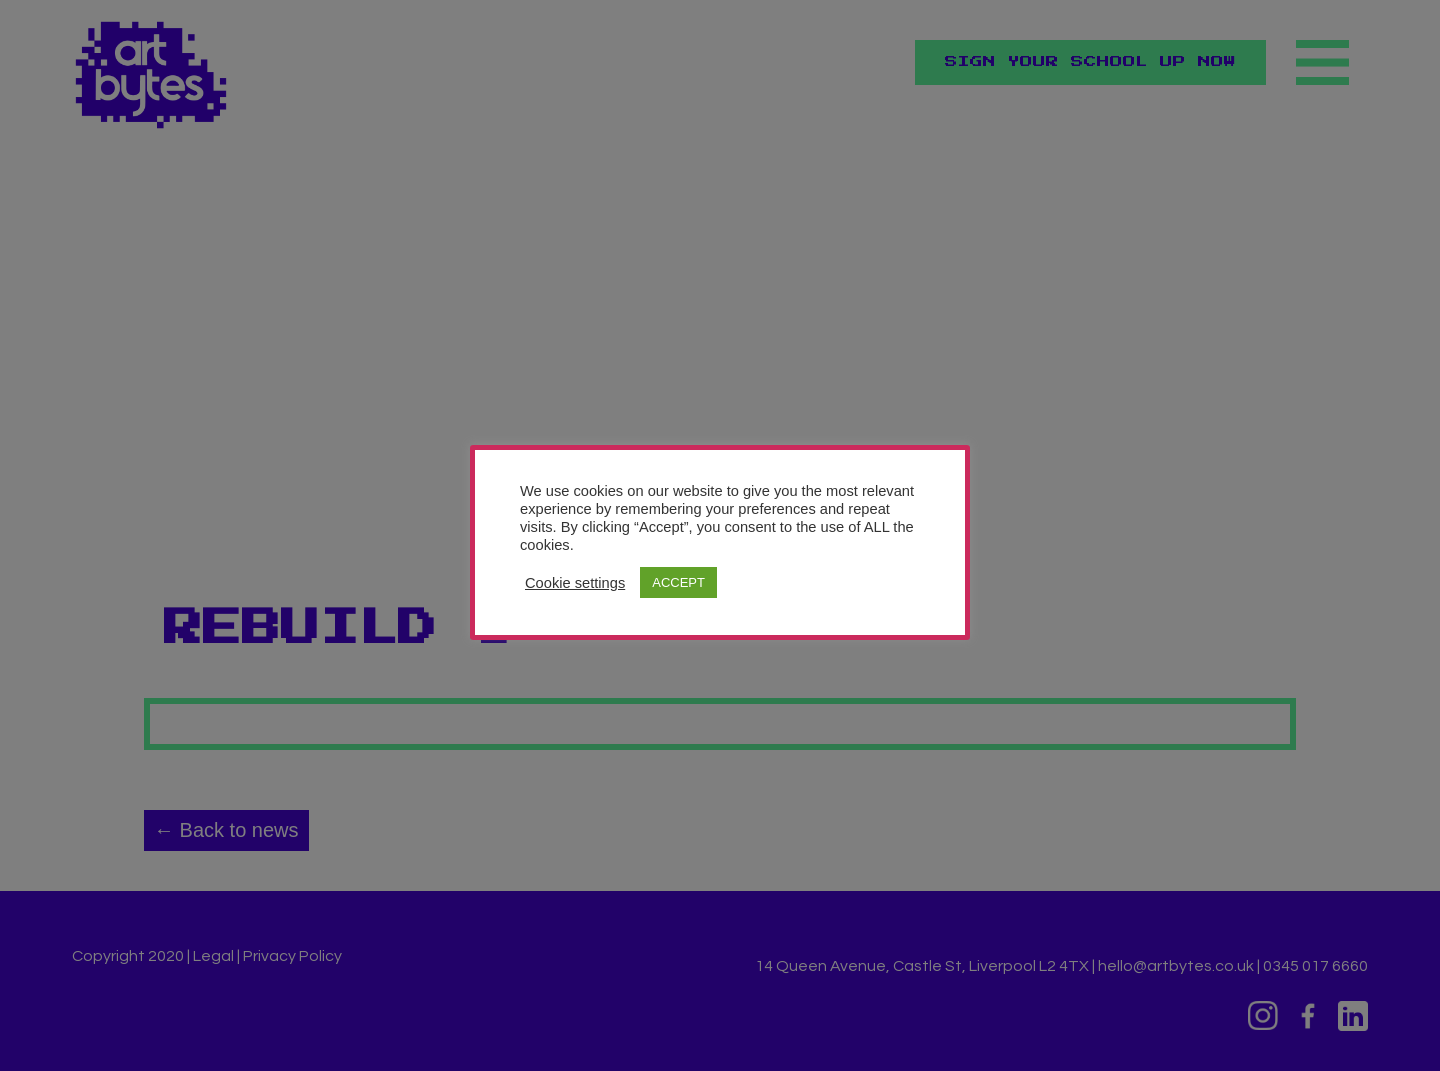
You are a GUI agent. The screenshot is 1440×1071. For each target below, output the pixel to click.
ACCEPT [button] (678, 582)
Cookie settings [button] (575, 583)
